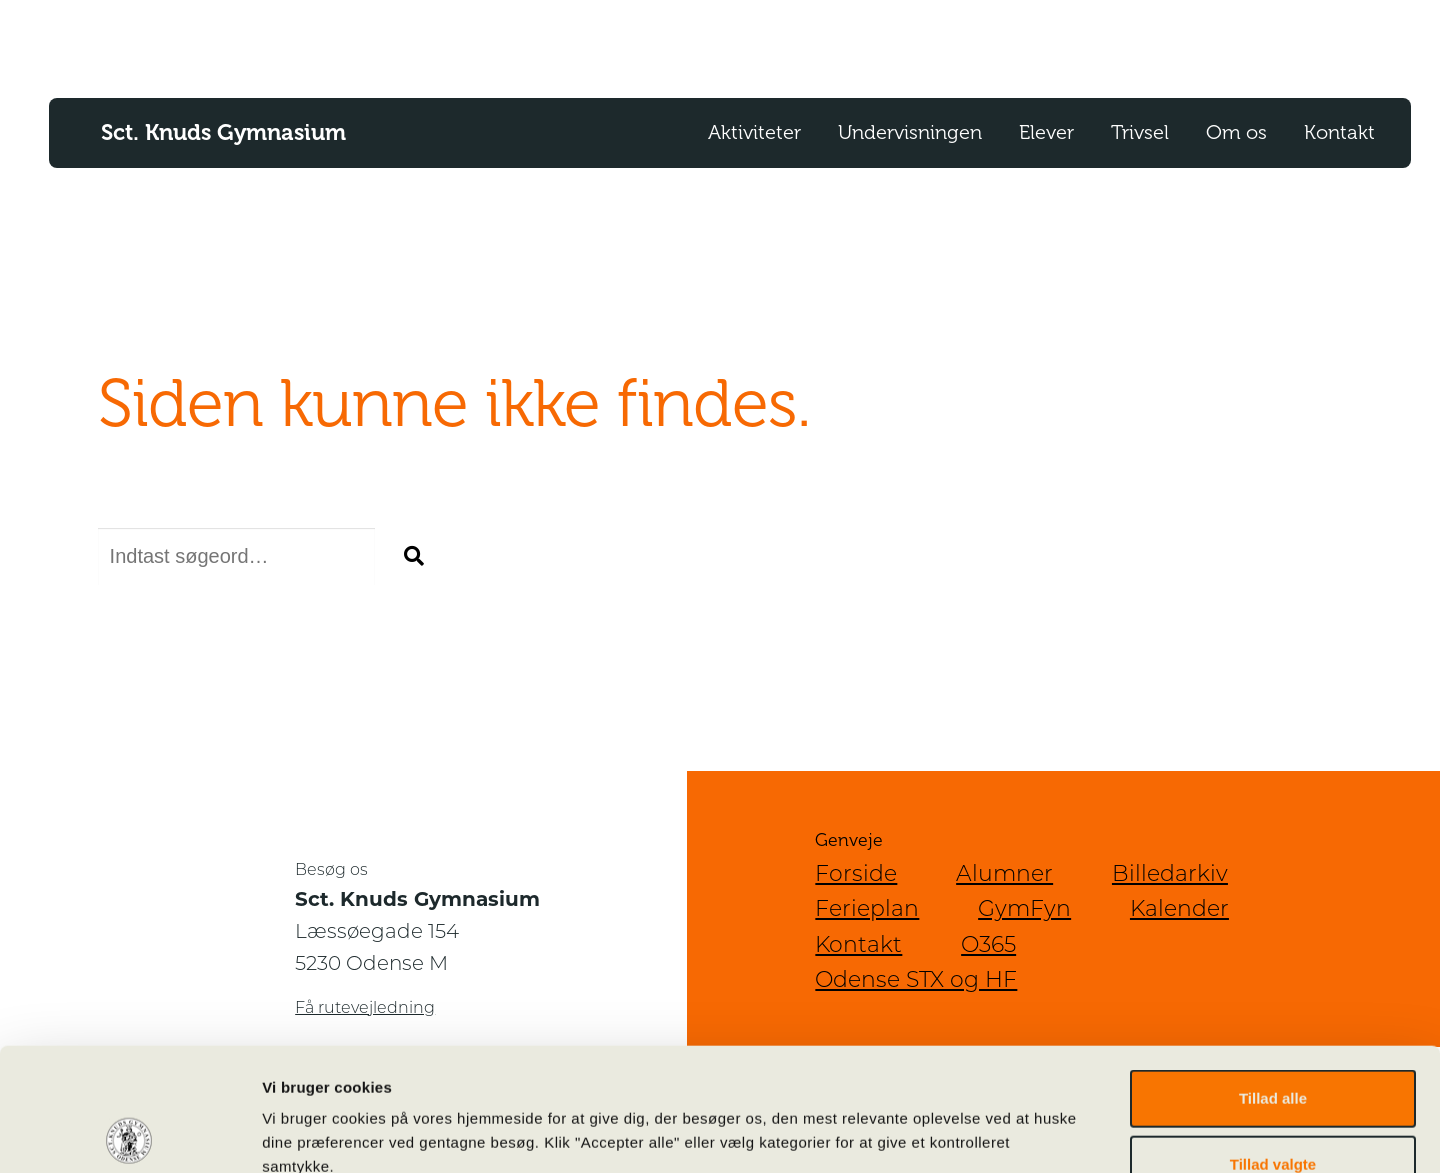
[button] (414, 557)
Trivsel (1140, 132)
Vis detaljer (1039, 1133)
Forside (856, 873)
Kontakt (1339, 132)
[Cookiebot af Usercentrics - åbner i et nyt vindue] (129, 1134)
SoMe (1190, 41)
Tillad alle (1273, 975)
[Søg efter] (236, 556)
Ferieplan (867, 908)
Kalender (1281, 41)
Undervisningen (910, 132)
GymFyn (1024, 908)
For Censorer (1085, 41)
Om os (1236, 132)
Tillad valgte (1273, 1041)
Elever (1046, 132)
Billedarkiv (1170, 873)
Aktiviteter (754, 132)
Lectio (978, 41)
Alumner (1004, 873)
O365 (901, 41)
